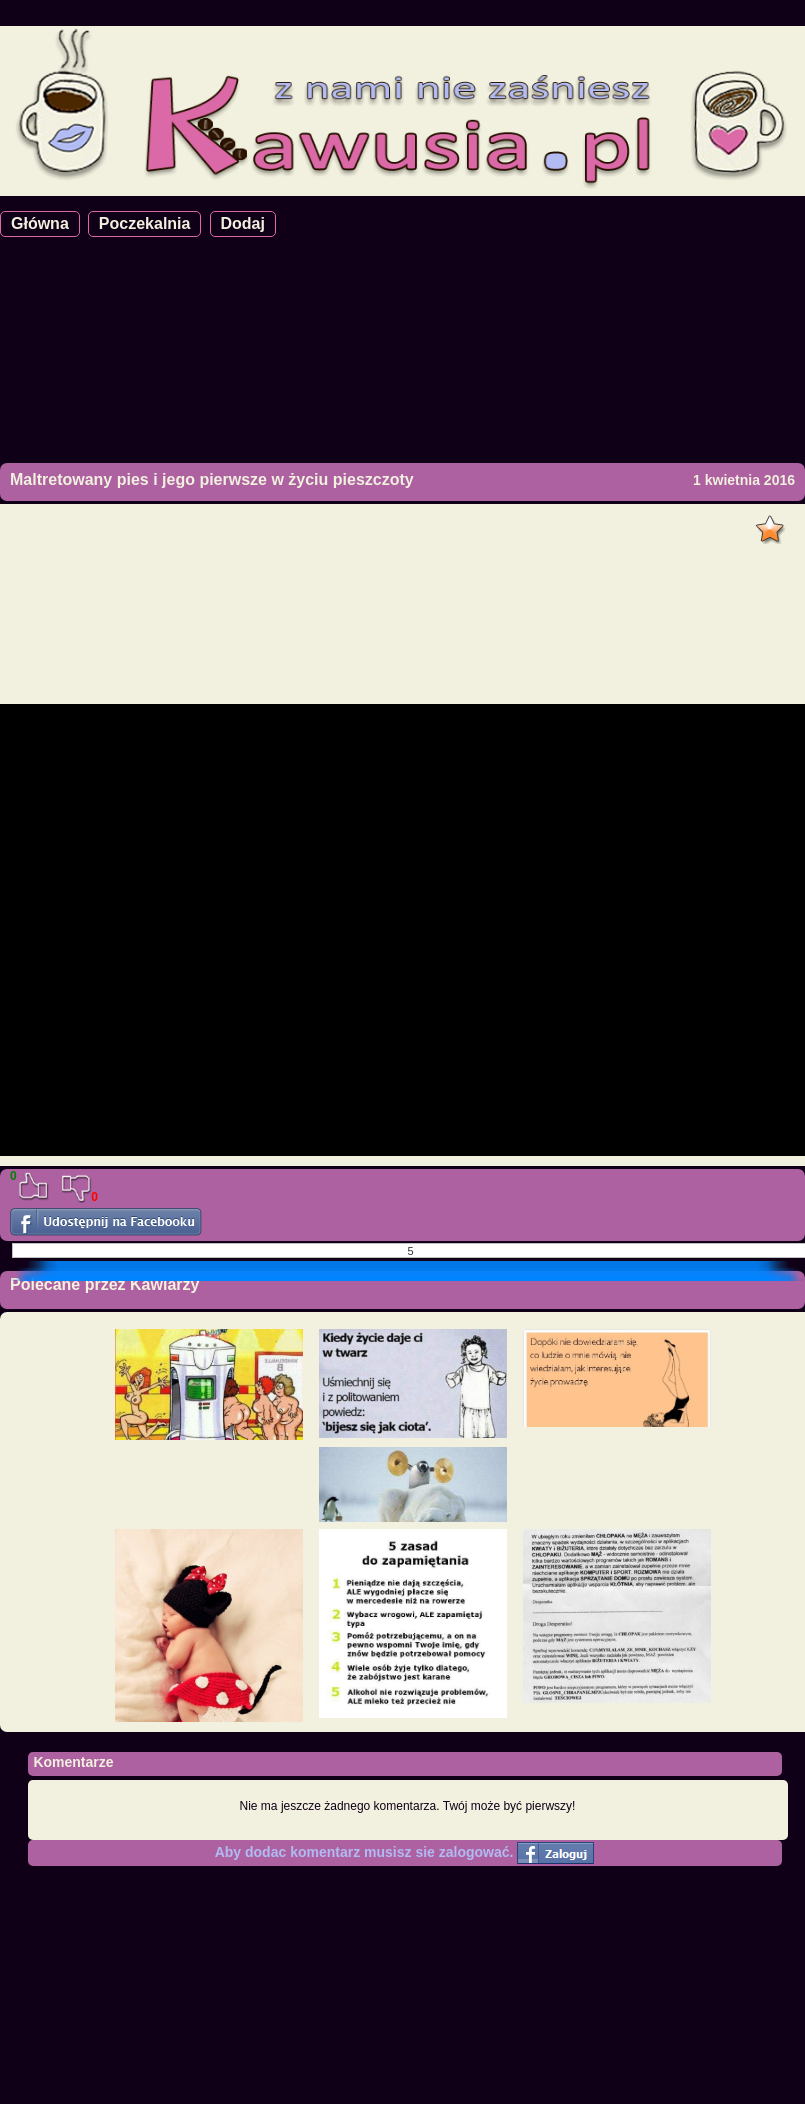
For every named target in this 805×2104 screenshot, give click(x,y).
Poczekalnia (145, 223)
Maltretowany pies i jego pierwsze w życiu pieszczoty (212, 479)
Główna (40, 223)
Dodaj (243, 223)
